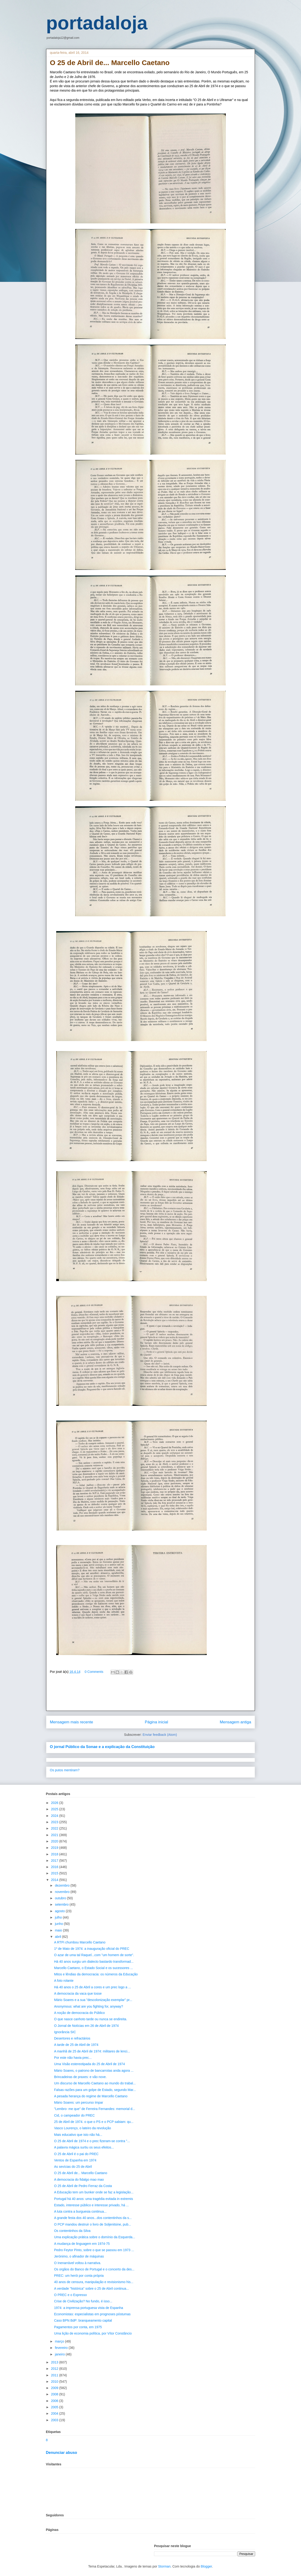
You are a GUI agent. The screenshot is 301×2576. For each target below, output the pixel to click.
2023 (55, 1822)
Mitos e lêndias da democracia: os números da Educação (96, 1974)
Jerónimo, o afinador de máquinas (79, 2256)
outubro (61, 1898)
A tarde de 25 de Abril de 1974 (76, 2045)
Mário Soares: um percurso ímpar (78, 2102)
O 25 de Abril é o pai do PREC (76, 2154)
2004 (55, 2413)
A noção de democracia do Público (79, 2013)
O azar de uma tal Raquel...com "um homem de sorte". (94, 1955)
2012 (55, 2368)
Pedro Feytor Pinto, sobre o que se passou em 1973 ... (94, 2250)
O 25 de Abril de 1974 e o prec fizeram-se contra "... (92, 2141)
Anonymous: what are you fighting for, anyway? (88, 2006)
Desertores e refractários (72, 2038)
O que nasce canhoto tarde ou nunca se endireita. (90, 2019)
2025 (55, 1809)
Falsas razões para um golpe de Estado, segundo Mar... (95, 2090)
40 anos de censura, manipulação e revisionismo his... (93, 2282)
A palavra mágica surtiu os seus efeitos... (84, 2147)
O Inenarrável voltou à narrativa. (77, 2263)
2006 (55, 2401)
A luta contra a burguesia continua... (80, 2211)
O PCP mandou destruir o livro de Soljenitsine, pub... (92, 2224)
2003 (55, 2420)
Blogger (206, 2566)
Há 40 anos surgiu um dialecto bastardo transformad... (94, 1961)
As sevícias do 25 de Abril (73, 2166)
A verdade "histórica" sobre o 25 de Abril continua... (91, 2288)
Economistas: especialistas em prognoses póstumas (92, 2314)
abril (58, 1937)
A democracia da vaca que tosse (78, 1993)
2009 (55, 2388)
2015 (55, 1873)
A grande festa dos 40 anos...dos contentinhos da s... (93, 2218)
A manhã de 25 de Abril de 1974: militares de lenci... (92, 2051)
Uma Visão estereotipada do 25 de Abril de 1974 (89, 2064)
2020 (55, 1841)
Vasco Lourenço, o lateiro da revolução (82, 2128)
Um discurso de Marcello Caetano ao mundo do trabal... (95, 2083)
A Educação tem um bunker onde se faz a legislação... (94, 2192)
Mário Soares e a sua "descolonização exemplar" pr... (93, 2000)
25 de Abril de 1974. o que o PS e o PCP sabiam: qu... (94, 2122)
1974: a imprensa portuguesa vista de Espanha (88, 2308)
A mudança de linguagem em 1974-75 (82, 2244)
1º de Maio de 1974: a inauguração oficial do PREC (91, 1948)
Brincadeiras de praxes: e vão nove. (80, 2077)
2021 (55, 1835)
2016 (55, 1867)
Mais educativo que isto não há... (78, 2135)
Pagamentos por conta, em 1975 (78, 2327)
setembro (62, 1904)
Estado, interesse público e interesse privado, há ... (91, 2205)
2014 (55, 1880)
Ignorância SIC (65, 2032)
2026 (55, 1803)
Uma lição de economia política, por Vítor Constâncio (93, 2333)
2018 (55, 1854)
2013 (55, 2362)
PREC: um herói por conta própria (79, 2275)
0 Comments (94, 1672)
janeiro (60, 2354)
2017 (55, 1860)
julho (59, 1917)
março (60, 2341)
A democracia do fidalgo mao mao (79, 2179)
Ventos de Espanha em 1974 (75, 2160)
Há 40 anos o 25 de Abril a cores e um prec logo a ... (92, 1987)
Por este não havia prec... (73, 2057)
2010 (55, 2381)
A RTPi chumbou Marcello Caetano (79, 1942)
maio (59, 1930)
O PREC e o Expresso (70, 2295)
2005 (55, 2407)
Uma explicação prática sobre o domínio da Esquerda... (94, 2237)
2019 (55, 1847)
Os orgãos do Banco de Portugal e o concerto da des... (94, 2269)
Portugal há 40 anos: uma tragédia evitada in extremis (93, 2199)
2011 (55, 2375)
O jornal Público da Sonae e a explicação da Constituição (102, 1747)
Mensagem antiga (235, 1722)
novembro (62, 1892)
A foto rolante (64, 1980)
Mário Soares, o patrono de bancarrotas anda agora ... (94, 2070)
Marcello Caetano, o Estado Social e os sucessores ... (93, 1968)
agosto (60, 1911)
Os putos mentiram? (64, 1770)
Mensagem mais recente (71, 1722)
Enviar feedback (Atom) (160, 1735)
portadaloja (96, 22)
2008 (55, 2394)
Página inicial (156, 1722)
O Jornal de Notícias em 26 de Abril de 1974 (86, 2026)
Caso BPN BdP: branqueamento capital (83, 2320)
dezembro (62, 1885)
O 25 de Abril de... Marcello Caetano (80, 2173)
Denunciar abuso (61, 2452)
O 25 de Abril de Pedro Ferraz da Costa (83, 2186)
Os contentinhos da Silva (72, 2231)
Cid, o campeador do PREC (74, 2115)
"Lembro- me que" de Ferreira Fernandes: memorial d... (94, 2109)
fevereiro (61, 2348)
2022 (55, 1828)
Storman (164, 2566)
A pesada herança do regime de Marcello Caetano (90, 2096)
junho (59, 1924)
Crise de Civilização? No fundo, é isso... (83, 2301)
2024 (55, 1816)
